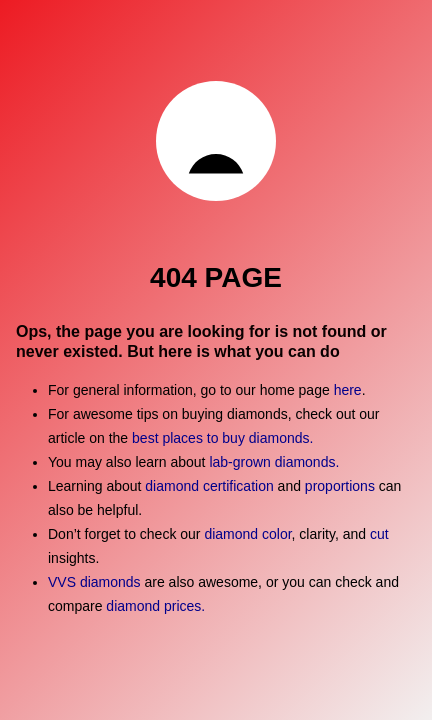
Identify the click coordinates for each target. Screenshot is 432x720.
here (348, 390)
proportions (342, 486)
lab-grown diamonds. (274, 462)
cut (379, 534)
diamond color (247, 534)
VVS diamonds (94, 582)
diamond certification (209, 486)
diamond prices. (155, 606)
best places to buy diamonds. (222, 438)
